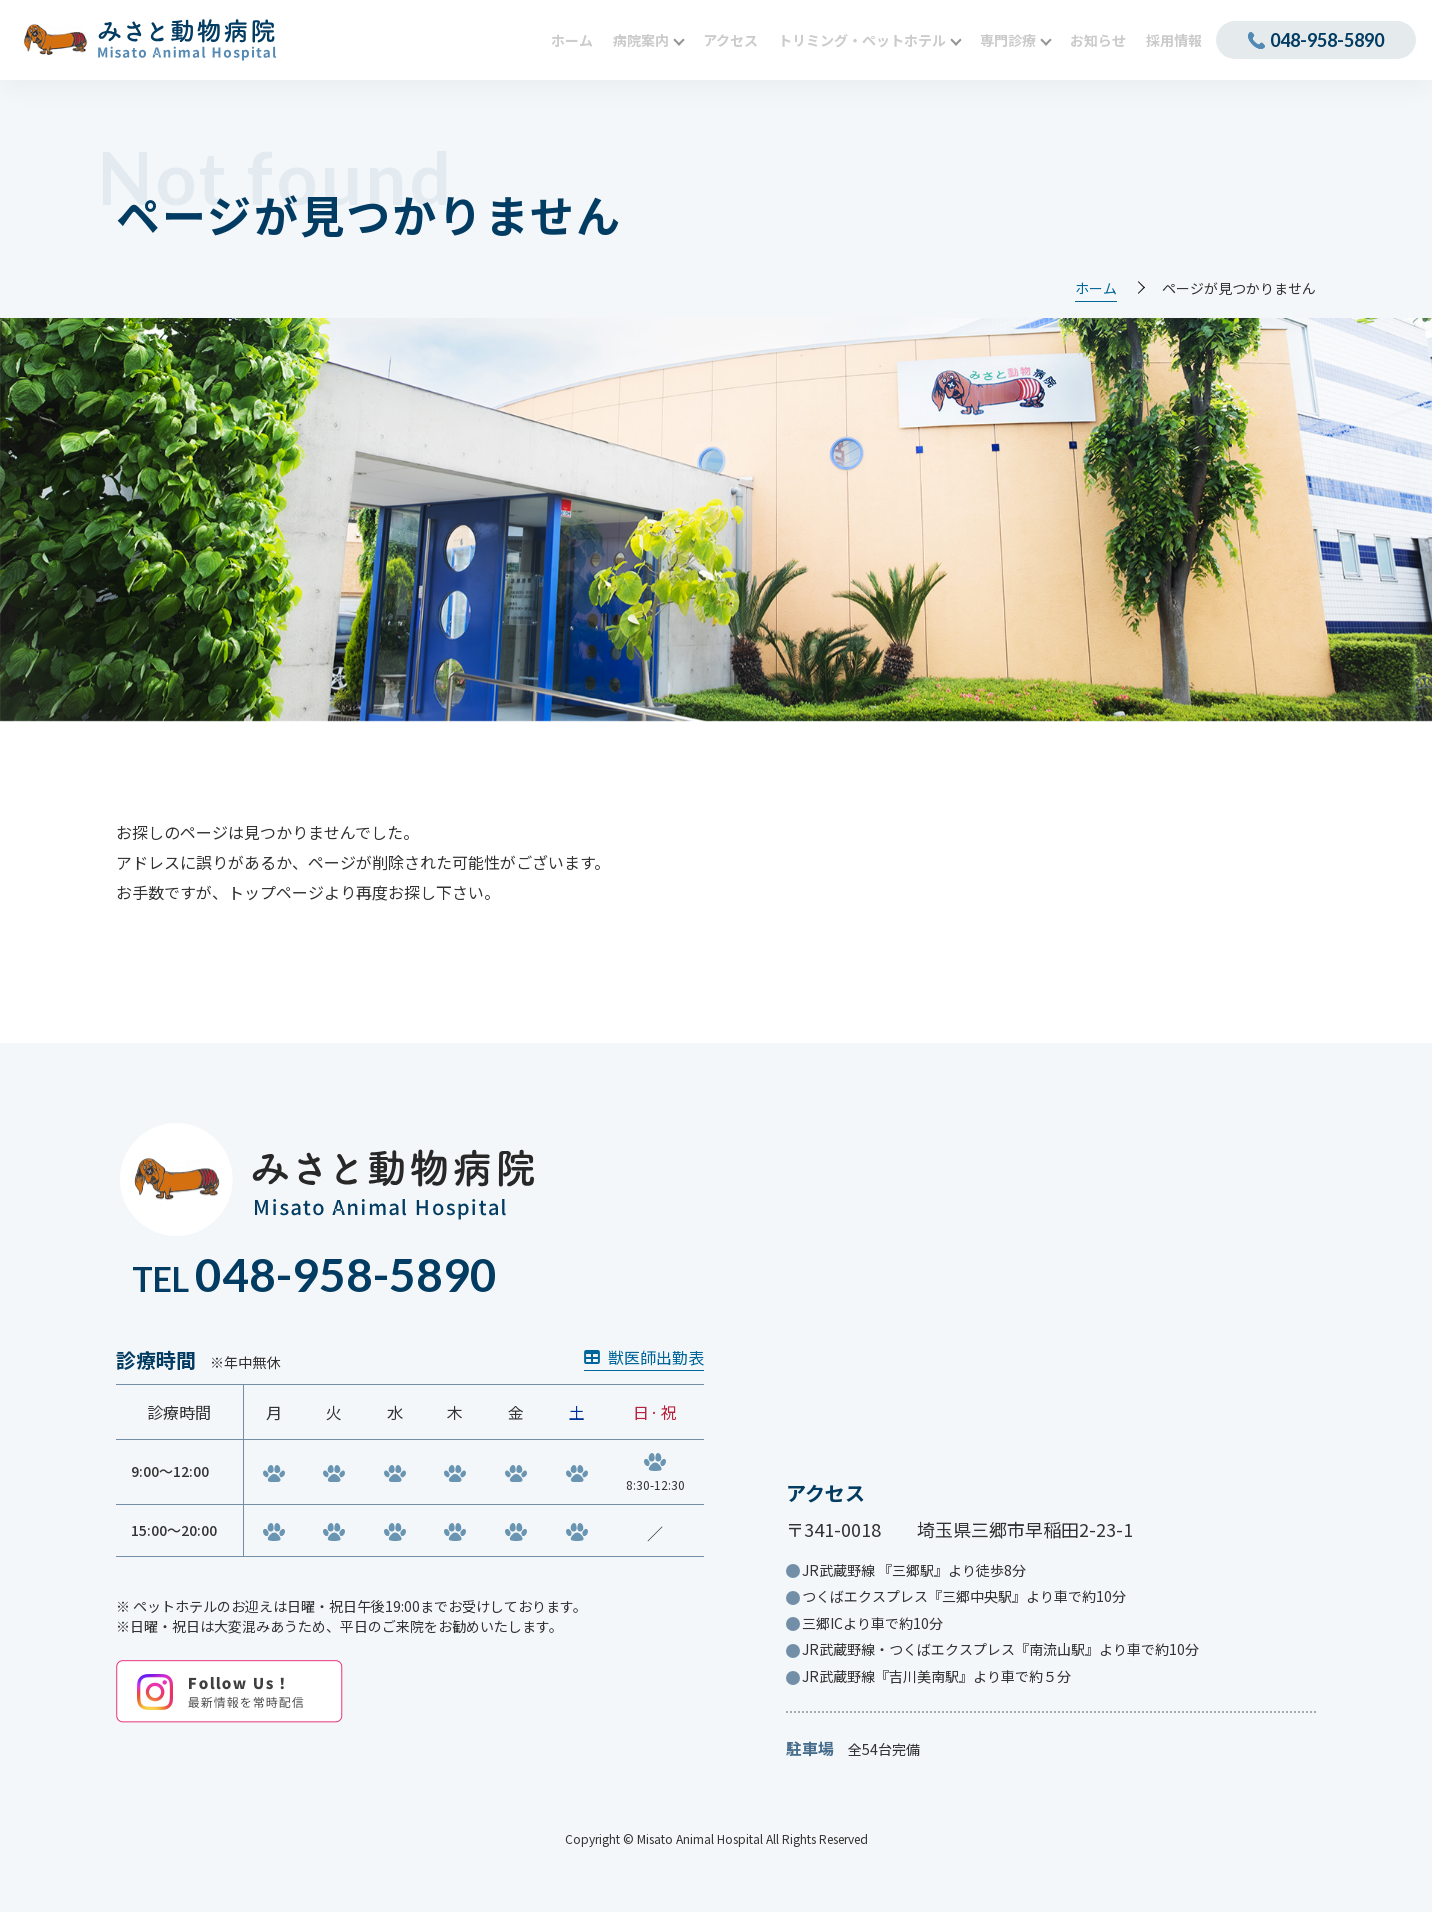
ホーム (1096, 288)
